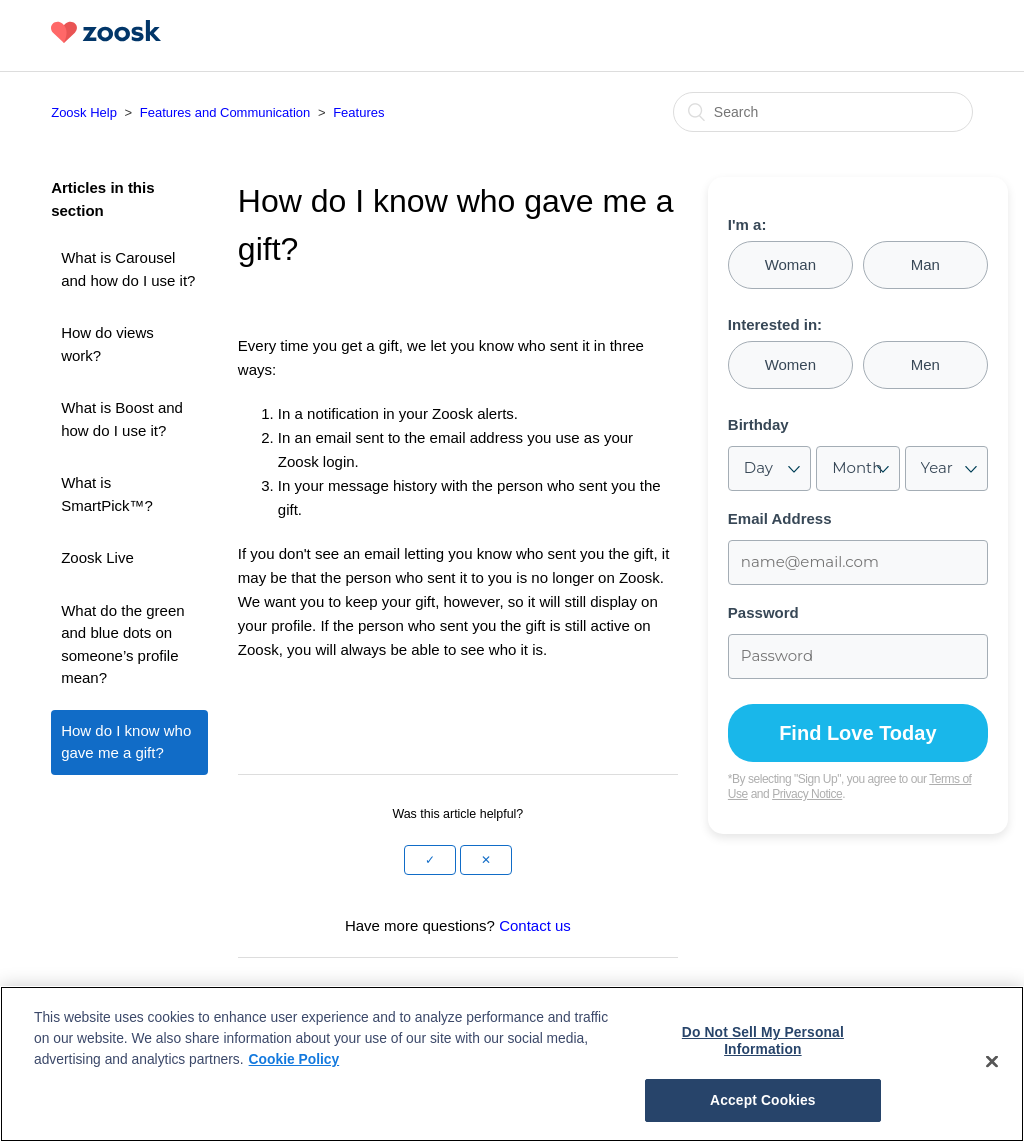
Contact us (535, 925)
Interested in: (775, 325)
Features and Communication (225, 112)
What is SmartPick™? (107, 494)
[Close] (992, 1061)
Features (358, 112)
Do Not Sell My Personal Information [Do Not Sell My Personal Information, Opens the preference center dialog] (763, 1040)
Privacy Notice (807, 794)
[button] (430, 860)
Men (925, 364)
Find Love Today (857, 733)
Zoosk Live (97, 557)
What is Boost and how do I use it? (122, 419)
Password (763, 613)
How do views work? (107, 344)
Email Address (780, 519)
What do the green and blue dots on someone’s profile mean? (122, 644)
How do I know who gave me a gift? (126, 742)
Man (925, 264)
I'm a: (747, 225)
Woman (790, 264)
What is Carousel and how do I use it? (128, 269)
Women (790, 364)
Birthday (758, 425)
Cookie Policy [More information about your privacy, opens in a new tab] (294, 1059)
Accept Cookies (763, 1100)
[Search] (823, 112)
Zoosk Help (84, 112)
